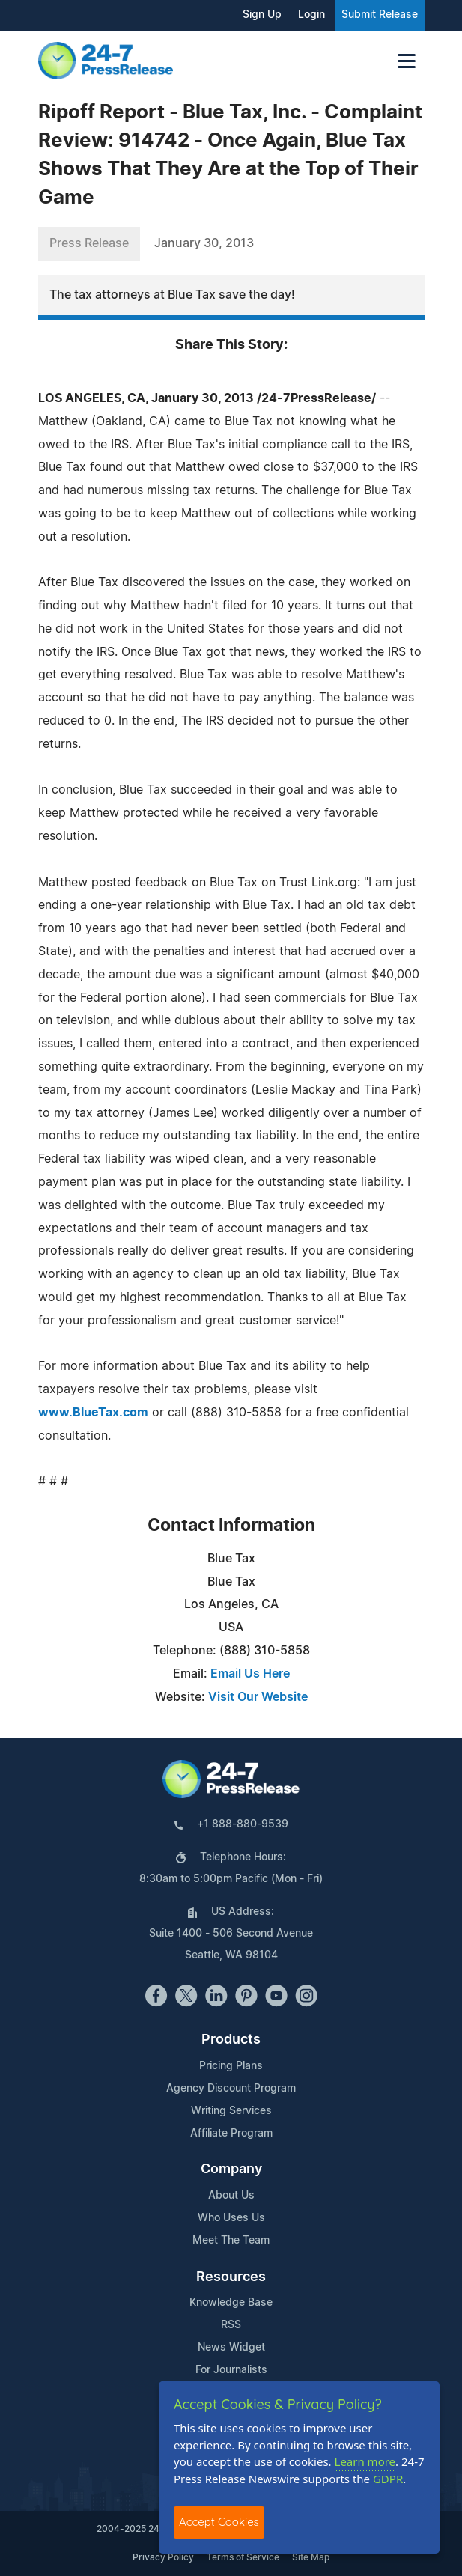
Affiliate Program (231, 2133)
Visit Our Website (258, 1697)
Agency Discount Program (231, 2088)
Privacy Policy (163, 2557)
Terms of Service (243, 2557)
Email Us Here (250, 1674)
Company (231, 2169)
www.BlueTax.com (93, 1413)
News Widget (231, 2347)
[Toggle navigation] (407, 61)
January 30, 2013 (204, 243)
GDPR (388, 2478)
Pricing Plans (231, 2066)
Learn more (365, 2461)
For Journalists (231, 2370)
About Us (231, 2195)
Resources (231, 2277)
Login (311, 15)
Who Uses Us (231, 2218)
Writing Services (231, 2111)
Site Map (310, 2557)
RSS (231, 2325)
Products (231, 2040)
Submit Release (379, 15)
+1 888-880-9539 (242, 1824)
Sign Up (262, 15)
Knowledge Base (231, 2303)
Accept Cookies (219, 2522)
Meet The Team (231, 2240)
